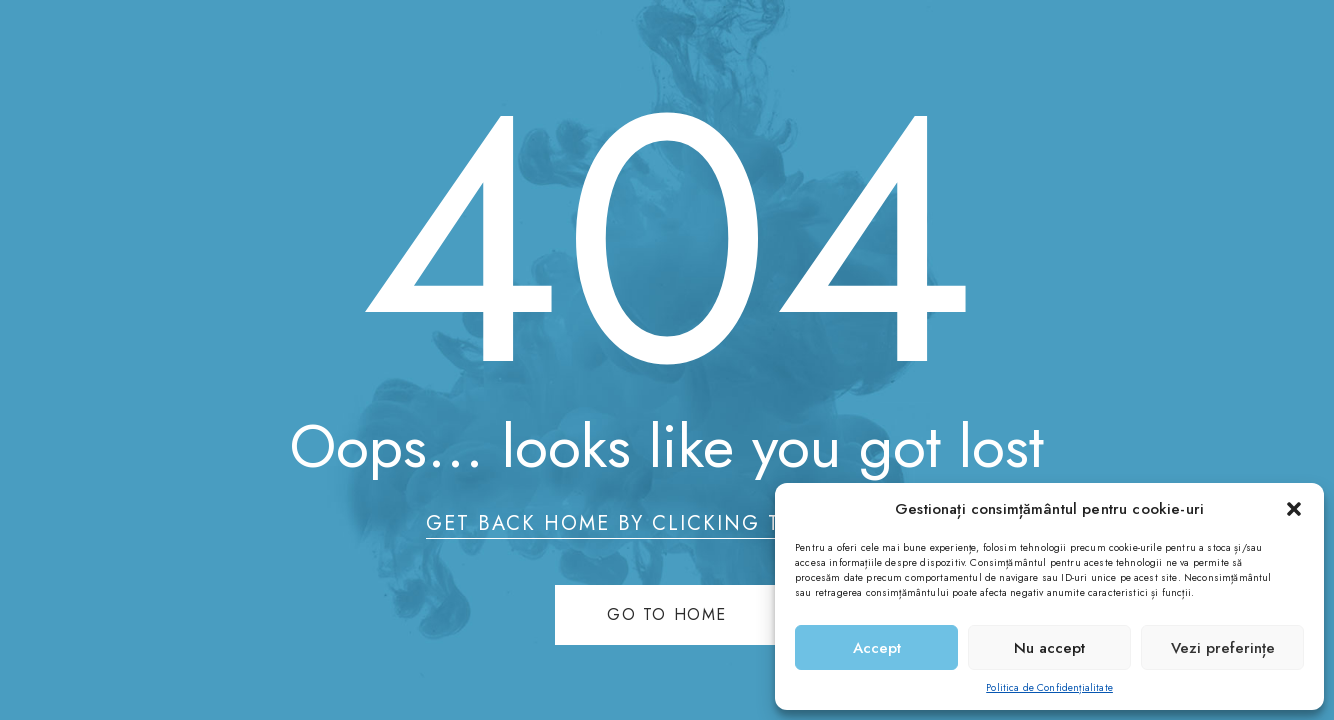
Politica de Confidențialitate (1049, 687)
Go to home (667, 614)
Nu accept (1049, 648)
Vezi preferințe (1223, 648)
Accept (877, 648)
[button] (1294, 509)
